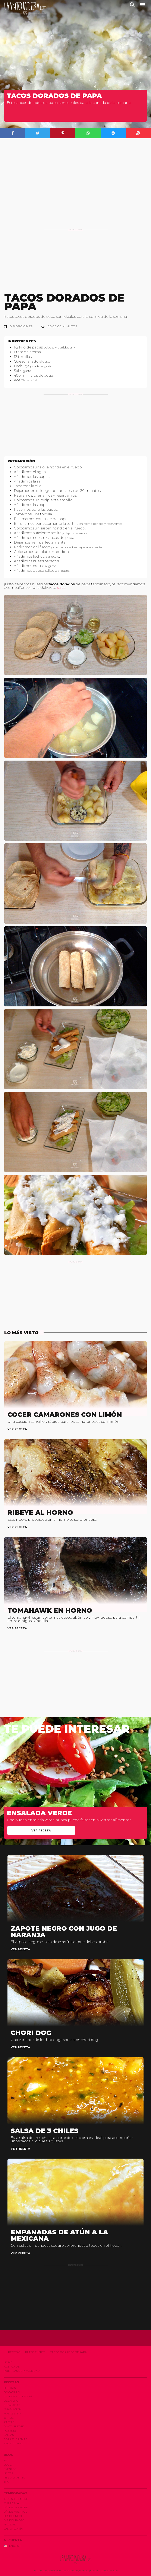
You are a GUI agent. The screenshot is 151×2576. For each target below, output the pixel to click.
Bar (7, 2460)
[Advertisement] (76, 260)
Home (8, 2362)
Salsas (9, 2434)
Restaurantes (14, 2477)
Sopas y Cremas (15, 2439)
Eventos (10, 2469)
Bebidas (10, 2387)
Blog (8, 2464)
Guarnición (12, 2409)
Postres (10, 2430)
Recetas (14, 2352)
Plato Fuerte (35, 2352)
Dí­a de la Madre (16, 2507)
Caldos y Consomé (18, 2396)
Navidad (10, 2524)
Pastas (9, 2422)
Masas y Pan (12, 2413)
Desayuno (11, 2400)
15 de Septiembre (16, 2498)
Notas (8, 2473)
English (12, 2545)
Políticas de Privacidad (22, 2370)
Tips (6, 2481)
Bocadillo (12, 2392)
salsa (61, 588)
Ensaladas (12, 2405)
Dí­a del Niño (13, 2516)
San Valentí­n (13, 2528)
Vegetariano (13, 2443)
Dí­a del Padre (14, 2520)
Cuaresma (11, 2503)
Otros (8, 2417)
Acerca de (12, 2366)
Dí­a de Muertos (15, 2511)
